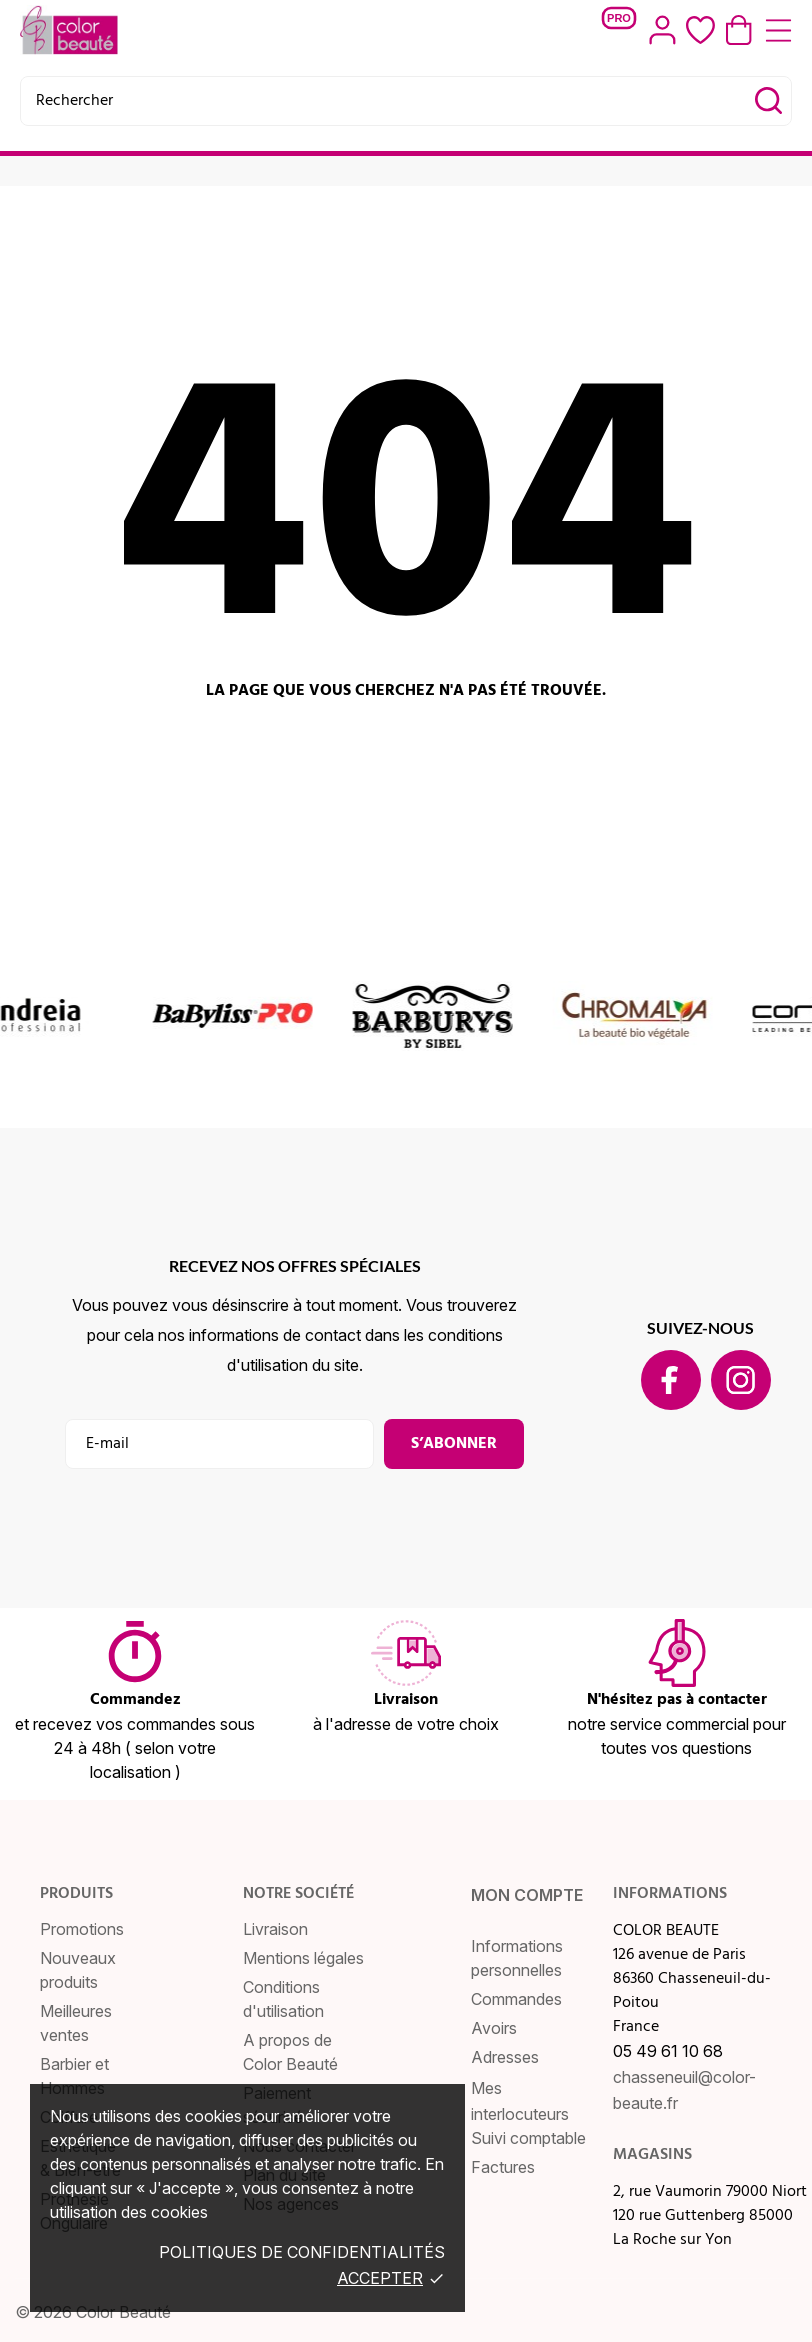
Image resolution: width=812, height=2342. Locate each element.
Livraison (275, 1929)
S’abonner (454, 1444)
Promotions (82, 1929)
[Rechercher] (406, 101)
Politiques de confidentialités (302, 2252)
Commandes (516, 1999)
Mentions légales (303, 1958)
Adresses (505, 2057)
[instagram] (741, 1380)
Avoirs (494, 2028)
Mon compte (527, 1895)
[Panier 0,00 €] (739, 30)
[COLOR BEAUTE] (78, 30)
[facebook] (670, 1380)
